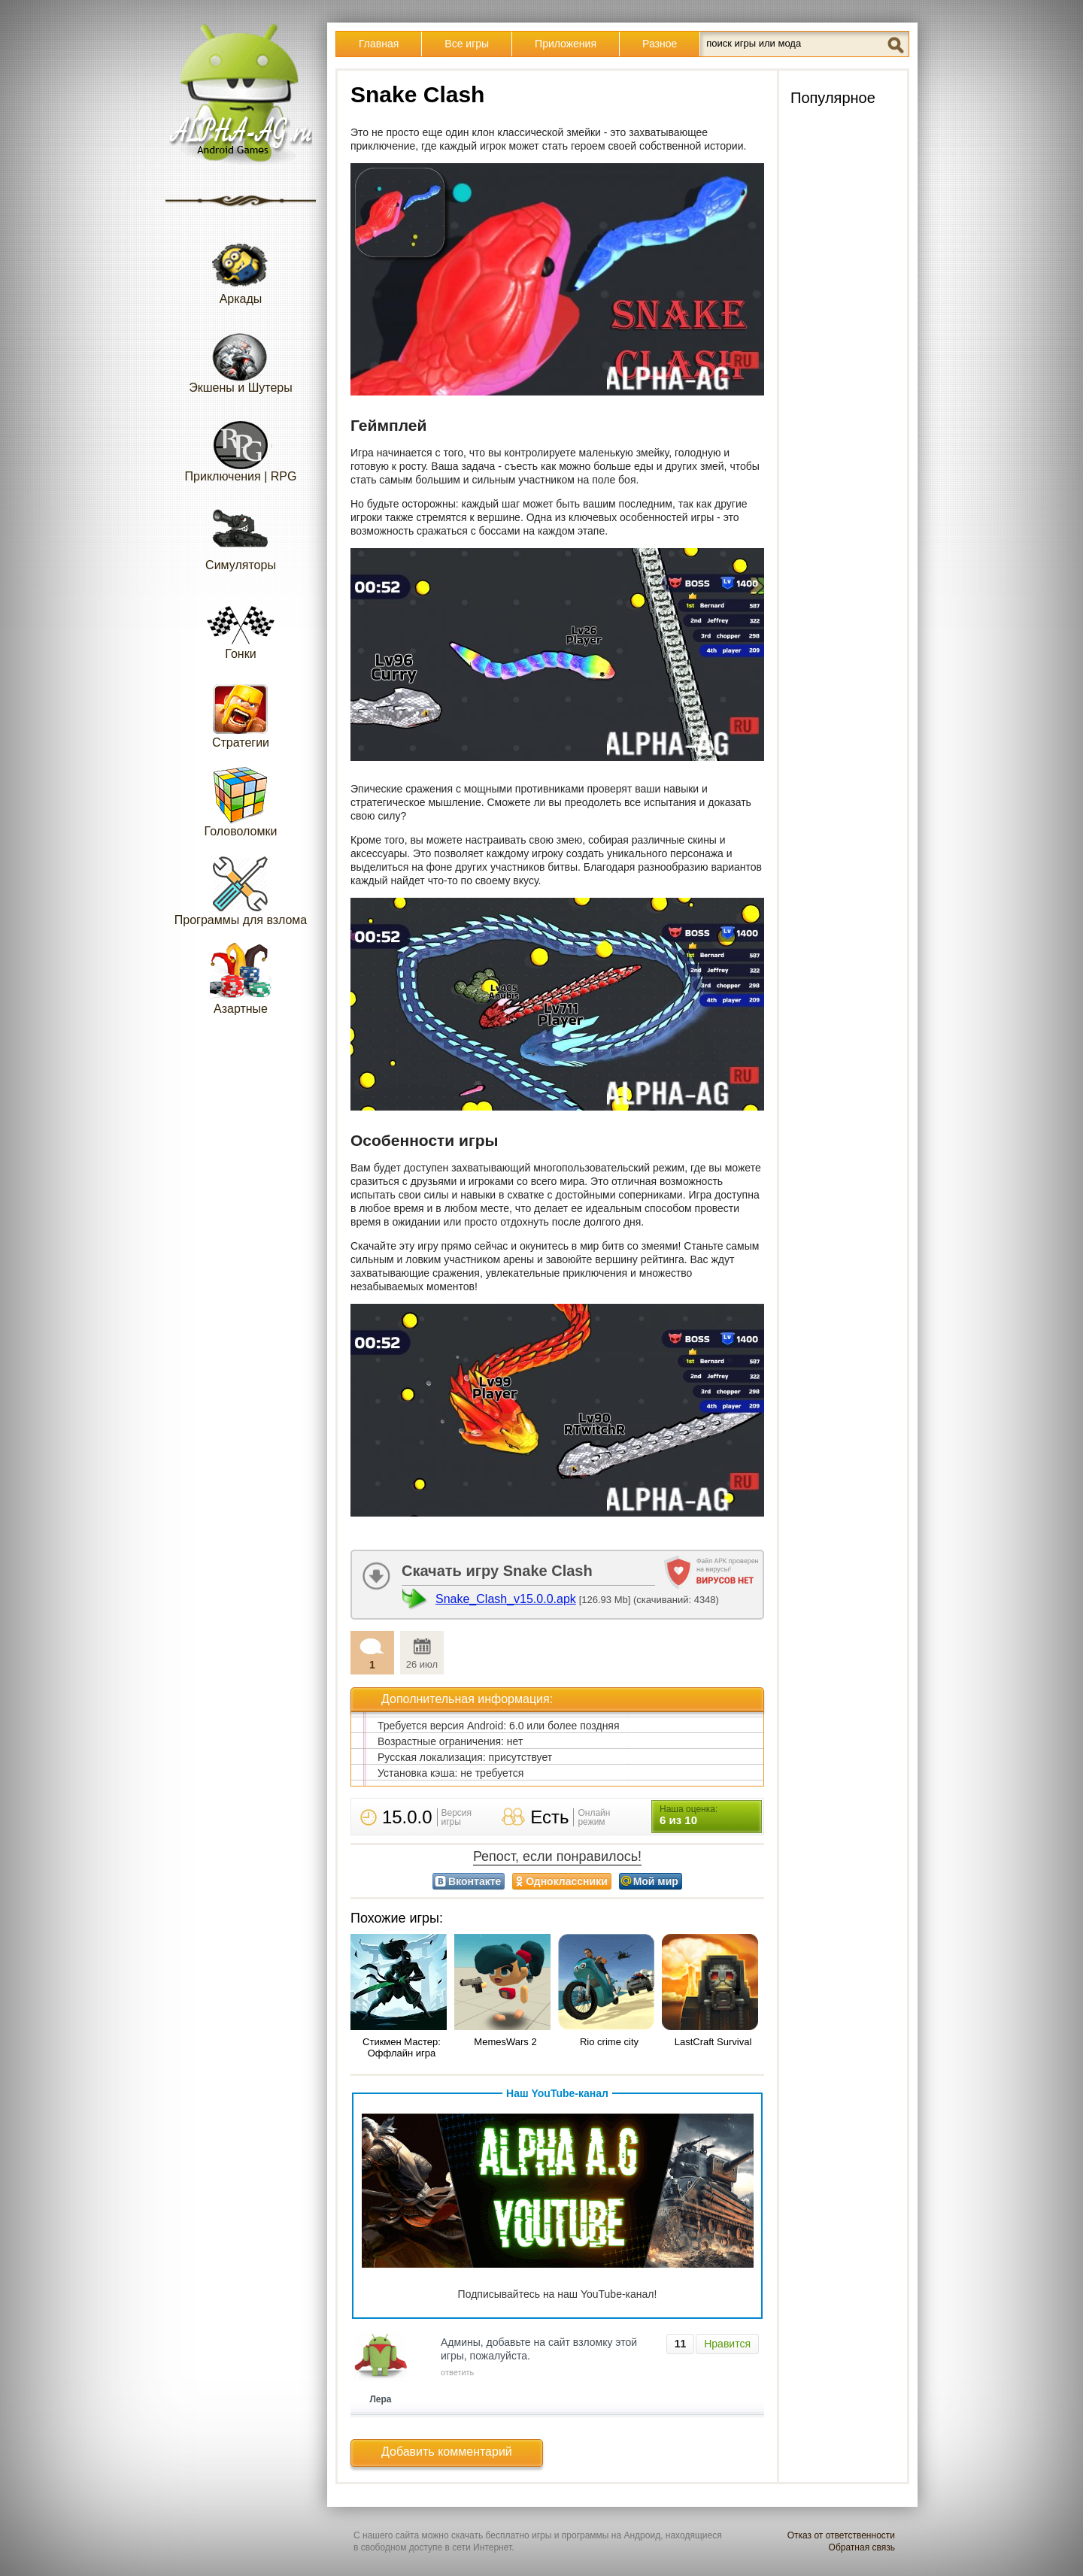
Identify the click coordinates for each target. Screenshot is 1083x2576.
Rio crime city (609, 2041)
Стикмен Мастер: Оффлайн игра (402, 2047)
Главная (379, 44)
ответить (457, 2372)
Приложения (565, 44)
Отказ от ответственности (841, 2535)
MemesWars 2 (505, 2041)
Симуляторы (240, 535)
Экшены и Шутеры (241, 357)
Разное (659, 44)
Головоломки (241, 801)
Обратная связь (862, 2547)
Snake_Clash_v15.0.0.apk (505, 1599)
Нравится (727, 2344)
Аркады (241, 268)
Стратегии (241, 712)
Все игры (466, 44)
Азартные (241, 978)
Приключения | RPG (241, 446)
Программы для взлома (240, 889)
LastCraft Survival (713, 2041)
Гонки (241, 623)
